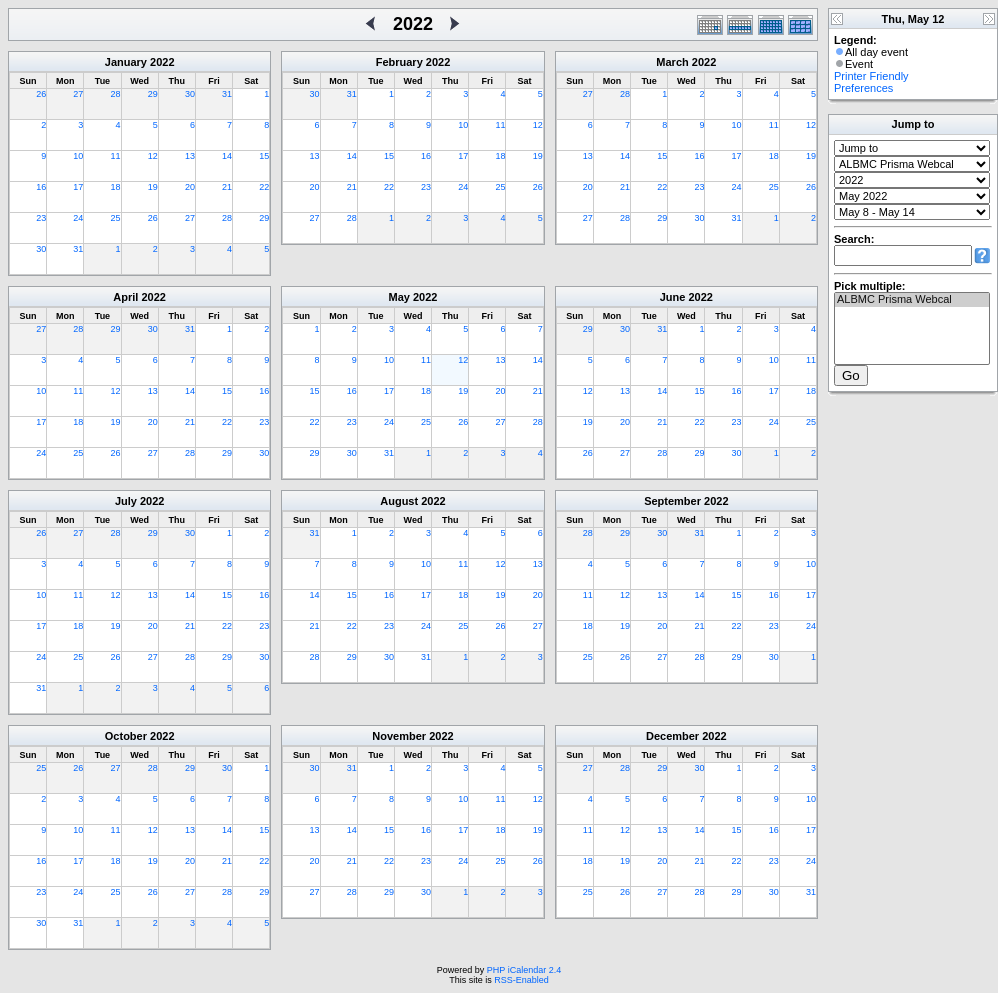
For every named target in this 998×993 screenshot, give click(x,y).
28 (116, 94)
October (126, 736)
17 (78, 187)
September (672, 501)
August (399, 501)
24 (78, 218)
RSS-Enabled (521, 980)
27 (78, 94)
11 (116, 156)
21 (227, 187)
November (399, 736)
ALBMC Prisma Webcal (912, 300)
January (126, 62)
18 (116, 187)
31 (227, 94)
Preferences (863, 88)
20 (190, 187)
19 (153, 187)
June (673, 297)
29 (153, 94)
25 (116, 218)
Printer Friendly (871, 76)
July (126, 501)
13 (190, 156)
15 (264, 156)
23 (41, 218)
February (399, 62)
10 (78, 156)
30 (190, 94)
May (399, 297)
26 (41, 94)
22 (264, 187)
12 (153, 156)
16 (41, 187)
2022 (162, 62)
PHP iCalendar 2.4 (524, 970)
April (125, 297)
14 (227, 156)
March (672, 62)
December (672, 736)
